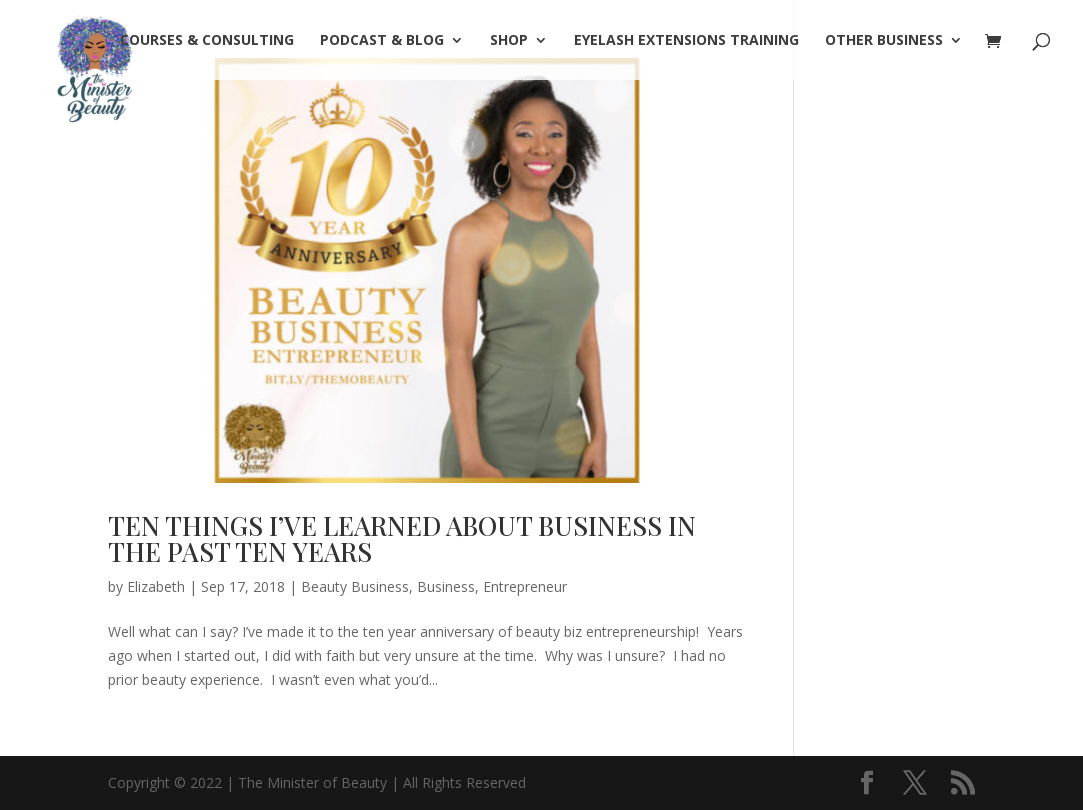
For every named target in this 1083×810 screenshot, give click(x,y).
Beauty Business (355, 586)
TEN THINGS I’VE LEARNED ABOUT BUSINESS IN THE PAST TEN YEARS (402, 538)
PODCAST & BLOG (382, 41)
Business (446, 586)
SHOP (509, 41)
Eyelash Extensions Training (686, 41)
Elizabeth (156, 586)
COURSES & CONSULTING (207, 41)
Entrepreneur (525, 586)
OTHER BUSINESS (884, 41)
